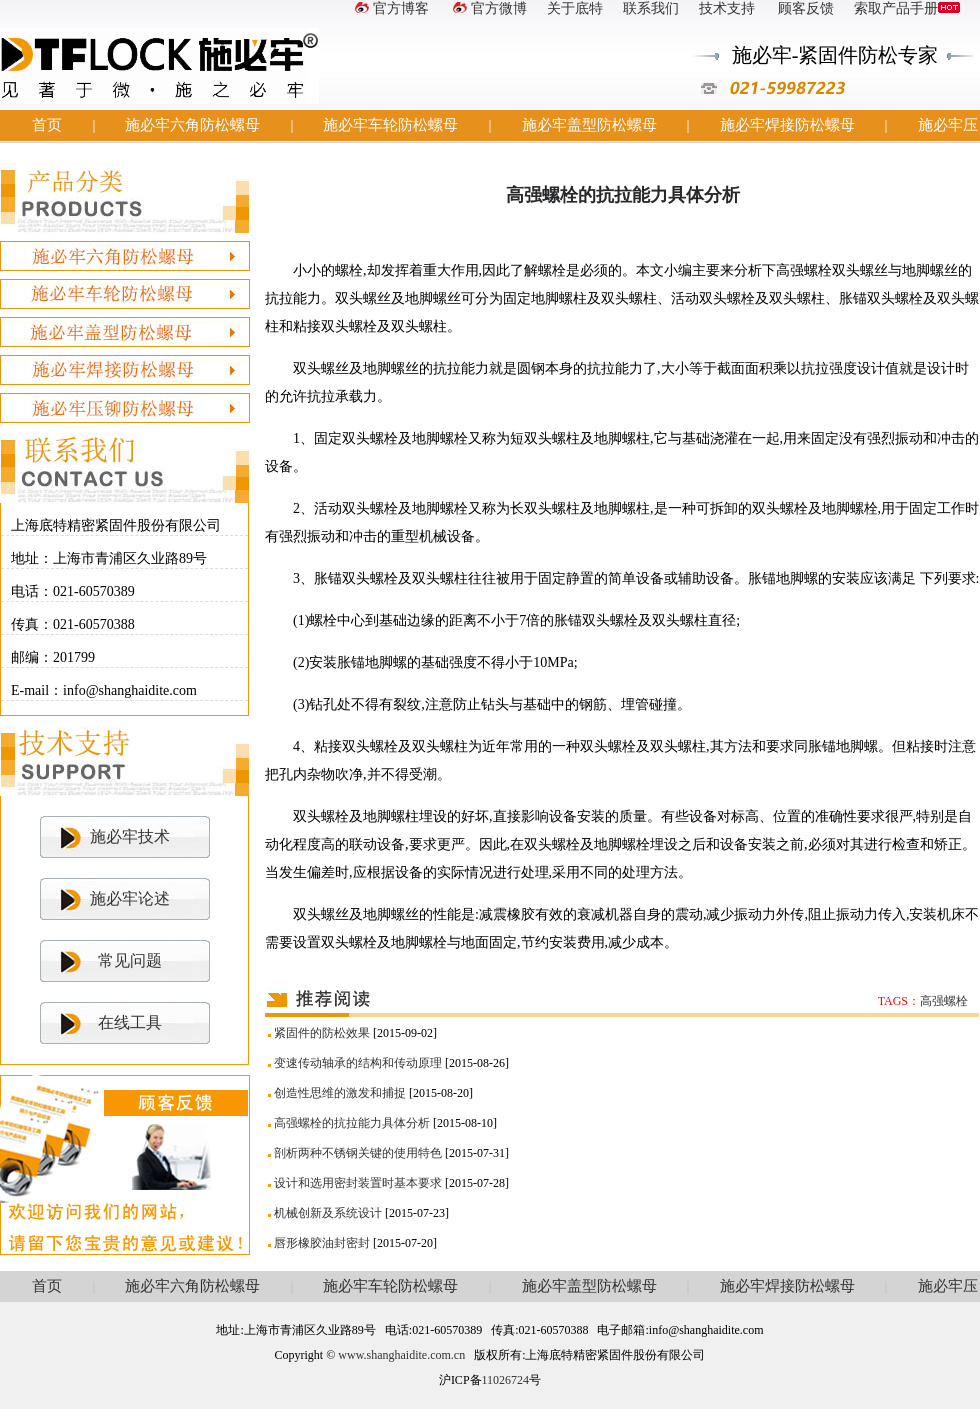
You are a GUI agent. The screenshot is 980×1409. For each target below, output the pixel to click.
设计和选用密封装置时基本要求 (358, 1183)
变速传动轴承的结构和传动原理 (358, 1063)
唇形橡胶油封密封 (322, 1243)
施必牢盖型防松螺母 (589, 125)
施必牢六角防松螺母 (192, 125)
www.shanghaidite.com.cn (401, 1355)
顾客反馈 (805, 8)
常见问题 (130, 960)
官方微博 (488, 8)
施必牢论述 (130, 898)
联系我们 (651, 8)
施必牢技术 (130, 836)
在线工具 (130, 1022)
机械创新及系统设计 (328, 1213)
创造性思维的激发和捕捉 (340, 1093)
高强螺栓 (944, 1001)
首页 (47, 125)
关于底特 (575, 8)
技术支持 (727, 8)
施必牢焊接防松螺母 (787, 125)
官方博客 (390, 8)
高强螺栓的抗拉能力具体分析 (352, 1123)
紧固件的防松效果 (322, 1033)
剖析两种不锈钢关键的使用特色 (358, 1153)
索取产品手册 (907, 8)
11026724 (506, 1380)
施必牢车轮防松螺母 (390, 125)
